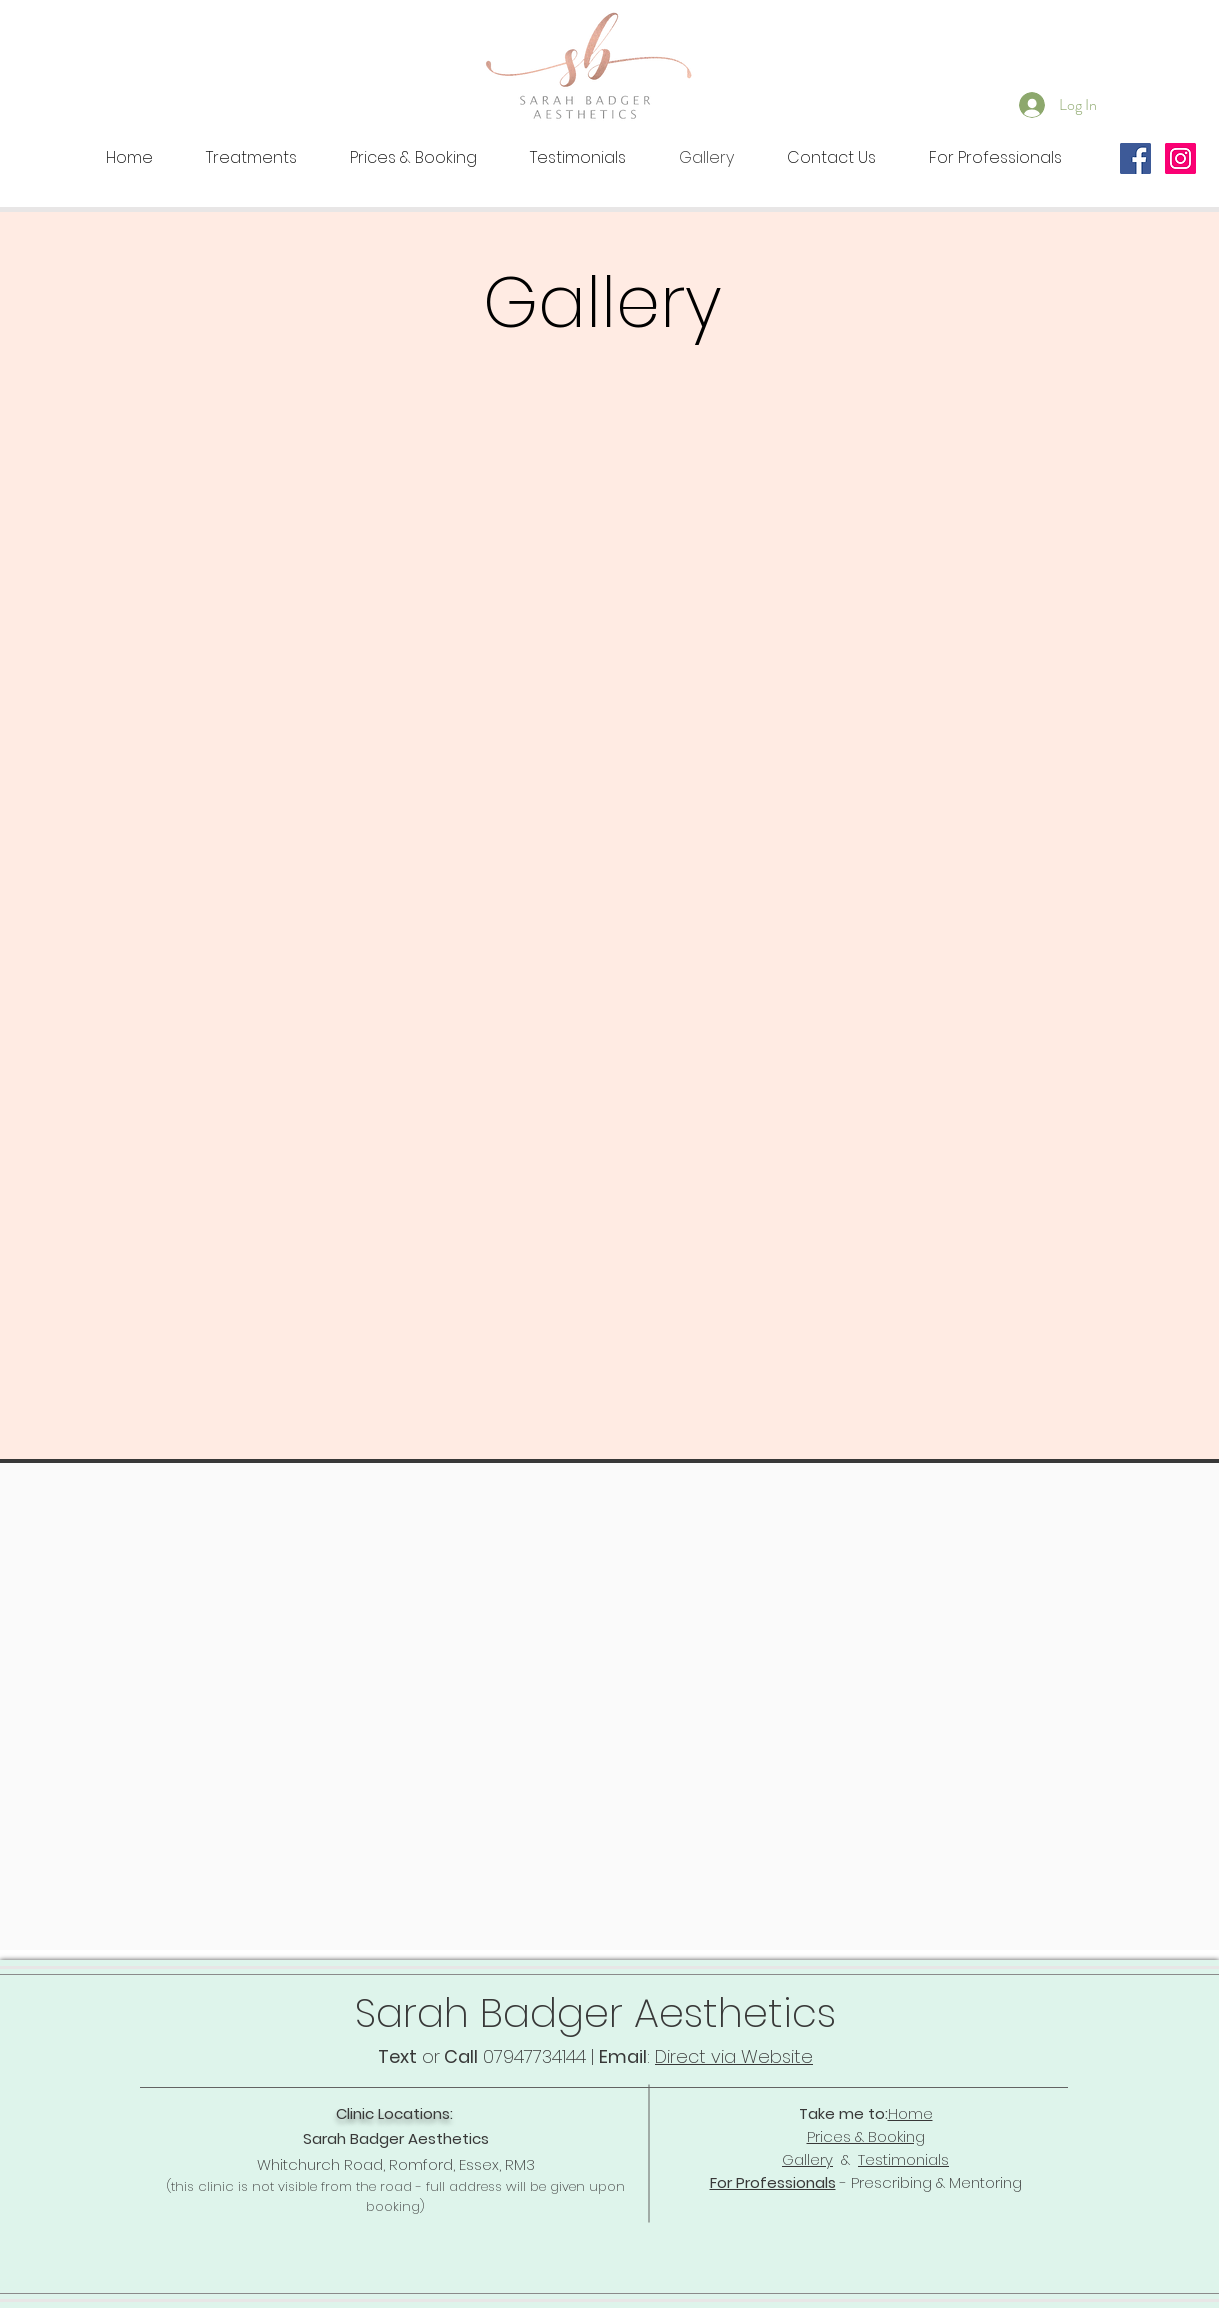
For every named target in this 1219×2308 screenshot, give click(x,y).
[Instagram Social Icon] (1180, 158)
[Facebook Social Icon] (1135, 158)
